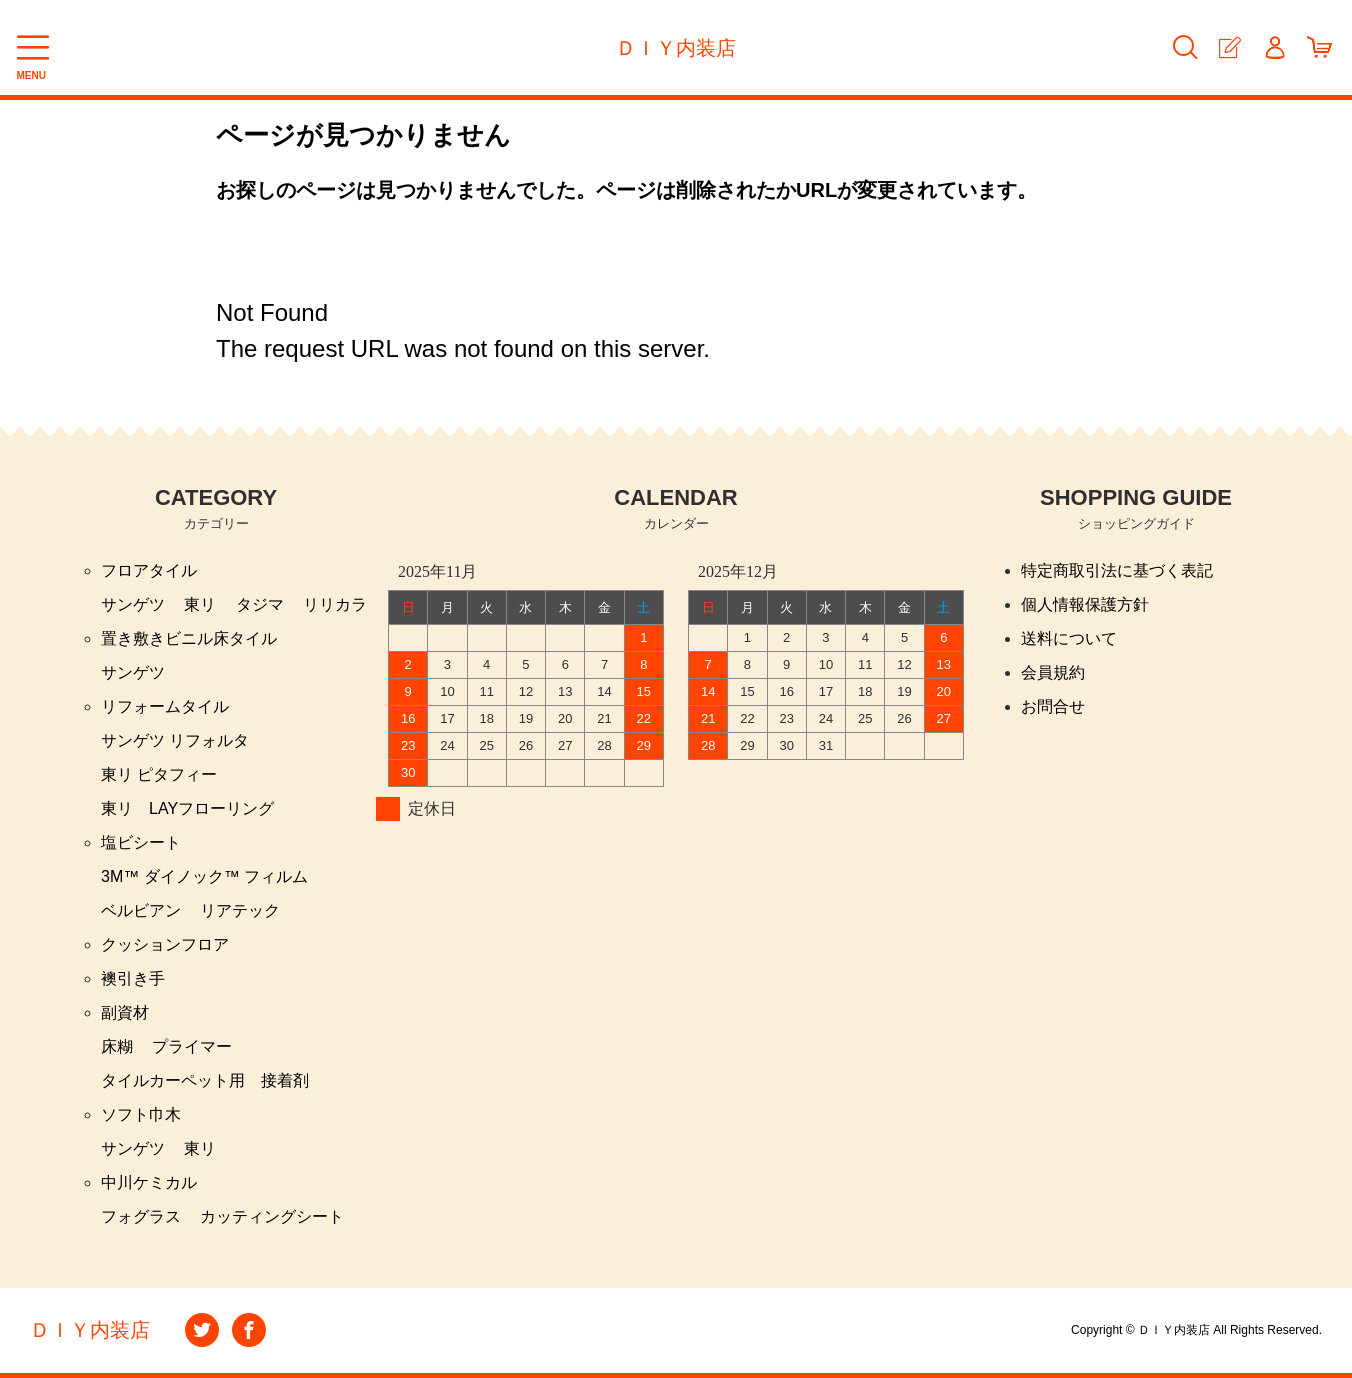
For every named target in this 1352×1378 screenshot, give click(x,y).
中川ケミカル (149, 1182)
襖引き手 (133, 978)
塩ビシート (141, 842)
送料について (1069, 638)
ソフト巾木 (141, 1114)
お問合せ (1053, 706)
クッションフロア (165, 944)
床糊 (117, 1046)
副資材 (125, 1012)
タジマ (260, 604)
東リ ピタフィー (159, 774)
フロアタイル (149, 570)
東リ (200, 604)
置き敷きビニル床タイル (189, 638)
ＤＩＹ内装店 (676, 48)
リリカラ (335, 604)
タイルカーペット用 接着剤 (205, 1080)
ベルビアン (141, 910)
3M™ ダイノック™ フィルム (204, 876)
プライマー (192, 1046)
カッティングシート (272, 1216)
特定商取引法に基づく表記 (1117, 570)
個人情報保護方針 (1085, 604)
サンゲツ (133, 604)
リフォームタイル (165, 706)
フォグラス (141, 1216)
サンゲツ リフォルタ (175, 740)
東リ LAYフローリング (187, 808)
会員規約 (1053, 672)
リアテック (240, 910)
